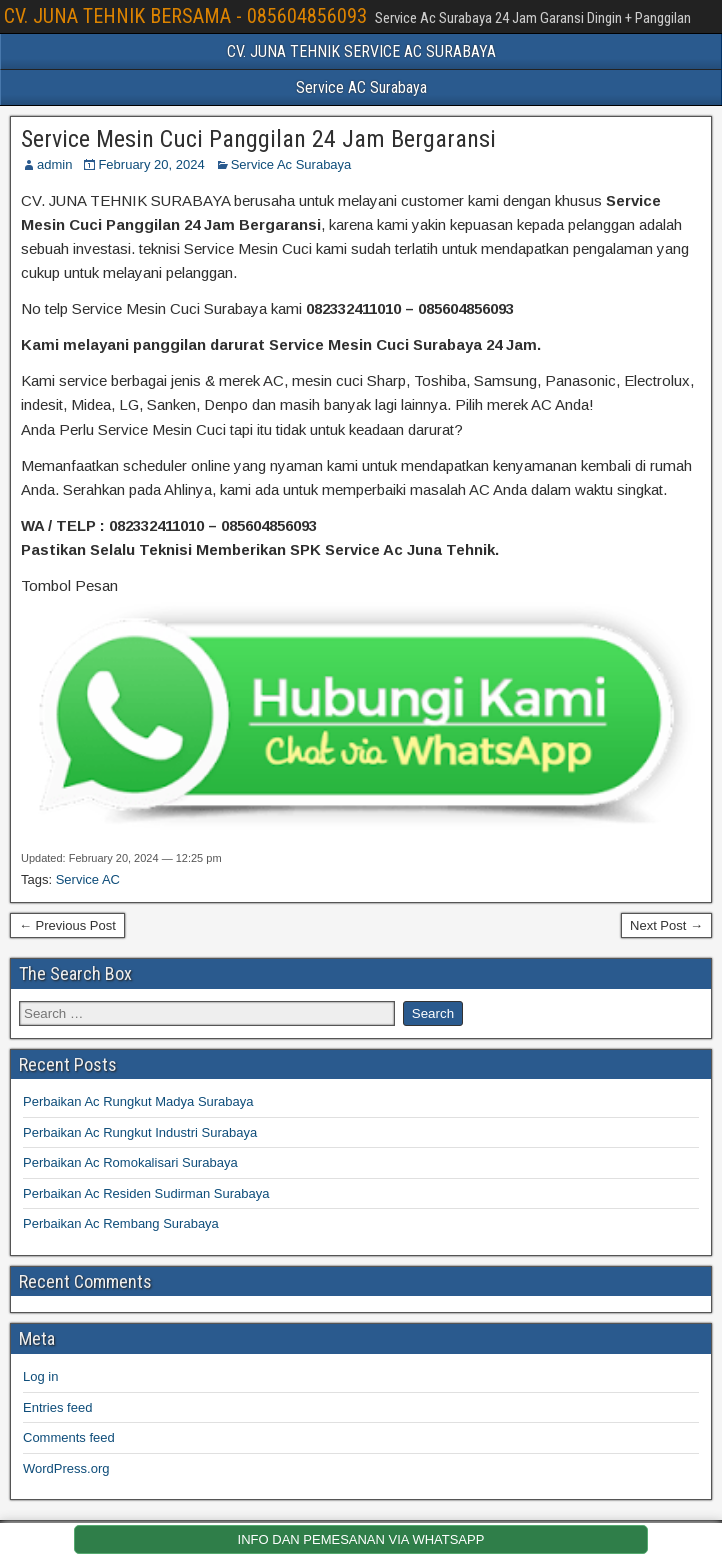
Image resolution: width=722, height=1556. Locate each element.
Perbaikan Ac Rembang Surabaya (121, 1223)
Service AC (88, 879)
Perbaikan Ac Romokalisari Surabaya (130, 1162)
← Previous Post (67, 925)
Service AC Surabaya (361, 87)
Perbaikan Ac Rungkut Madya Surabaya (138, 1101)
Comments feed (69, 1437)
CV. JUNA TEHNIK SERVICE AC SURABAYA (361, 51)
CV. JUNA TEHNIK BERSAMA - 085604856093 (185, 16)
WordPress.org (66, 1468)
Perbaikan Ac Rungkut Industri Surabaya (140, 1132)
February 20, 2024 (151, 164)
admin (54, 164)
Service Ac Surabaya (291, 164)
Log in (40, 1376)
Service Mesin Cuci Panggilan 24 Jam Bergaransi (258, 139)
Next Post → (666, 925)
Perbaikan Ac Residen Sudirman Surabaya (146, 1193)
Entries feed (57, 1407)
